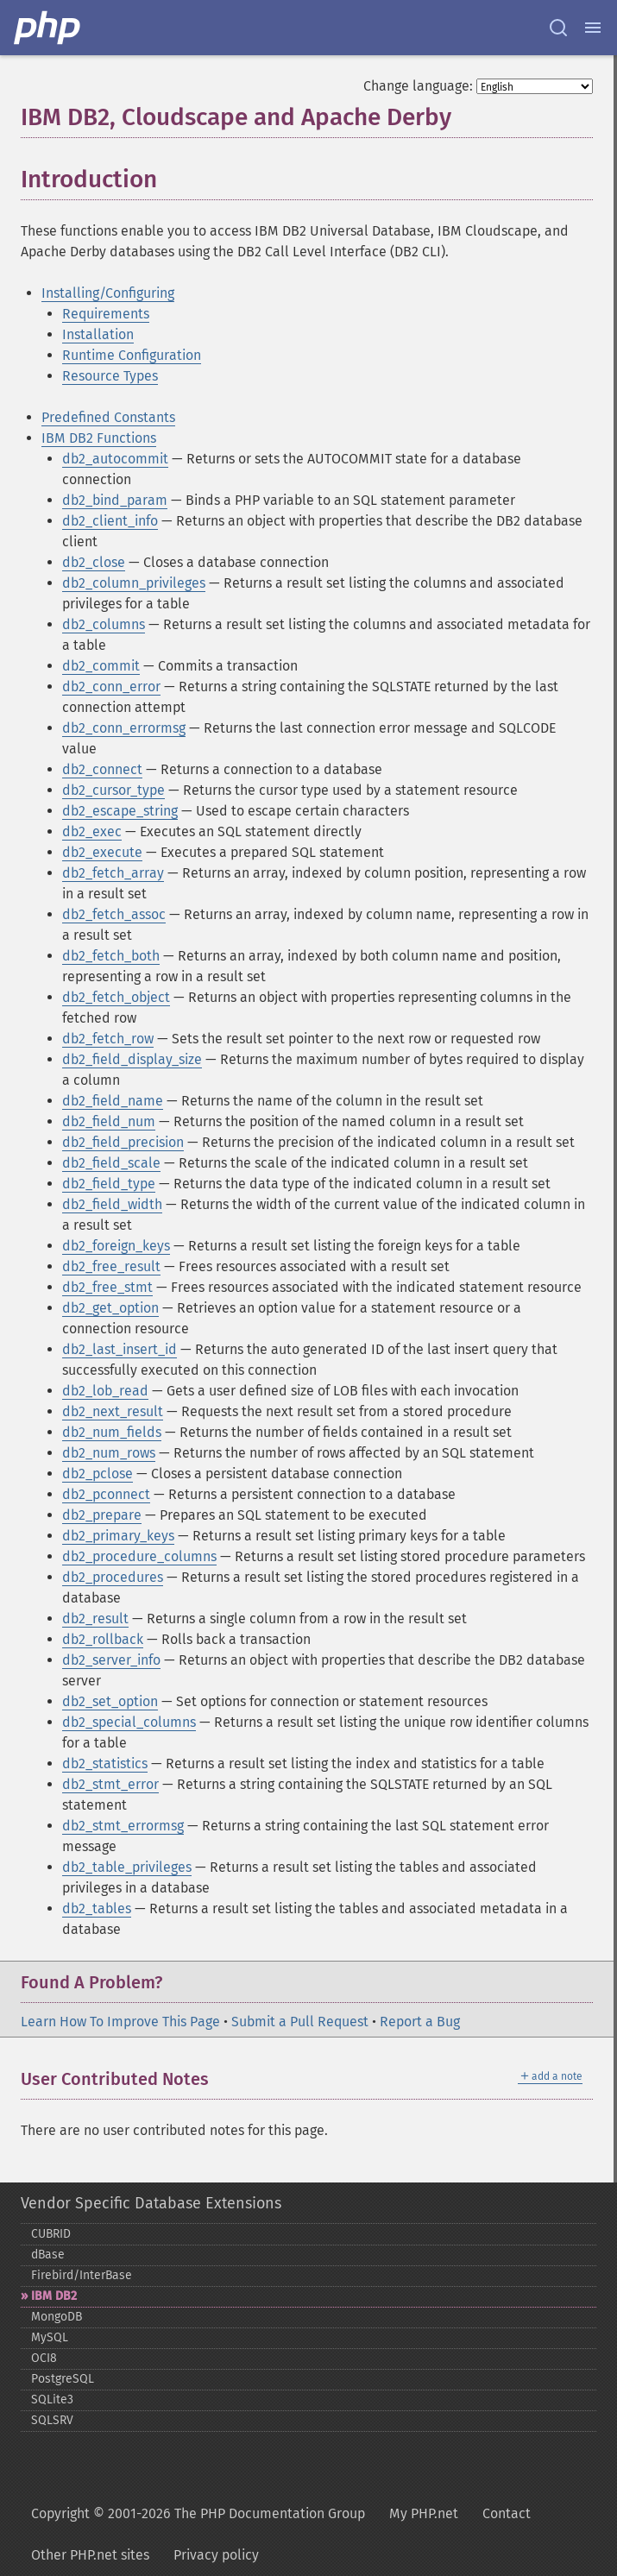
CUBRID (51, 2233)
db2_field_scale (111, 1163)
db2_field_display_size (132, 1059)
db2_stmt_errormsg (123, 1825)
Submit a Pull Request (299, 2021)
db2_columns (103, 624)
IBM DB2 (54, 2296)
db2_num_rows (108, 1453)
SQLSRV (52, 2420)
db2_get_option (110, 1308)
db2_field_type (108, 1183)
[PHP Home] (48, 27)
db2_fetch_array (113, 873)
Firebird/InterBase (81, 2275)
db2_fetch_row (108, 1038)
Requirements (105, 313)
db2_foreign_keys (116, 1246)
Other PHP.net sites (90, 2555)
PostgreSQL (62, 2378)
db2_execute (102, 852)
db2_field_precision (123, 1142)
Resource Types (110, 376)
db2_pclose (97, 1473)
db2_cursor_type (113, 790)
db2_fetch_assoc (114, 914)
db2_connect (102, 769)
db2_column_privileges (133, 583)
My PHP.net (423, 2513)
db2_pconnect (106, 1494)
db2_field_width (112, 1204)
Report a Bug (420, 2021)
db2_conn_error (111, 686)
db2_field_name (112, 1101)
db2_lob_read (105, 1390)
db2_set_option (110, 1701)
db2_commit (101, 666)
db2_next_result (112, 1411)
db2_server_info (111, 1660)
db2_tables (96, 1908)
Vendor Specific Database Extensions (151, 2203)
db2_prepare (102, 1515)
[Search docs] (558, 27)
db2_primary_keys (118, 1535)
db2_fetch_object (116, 997)
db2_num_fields (111, 1432)
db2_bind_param (114, 500)
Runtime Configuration (131, 355)
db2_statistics (105, 1763)
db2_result (95, 1618)
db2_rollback (102, 1639)
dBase (48, 2254)
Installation (98, 334)
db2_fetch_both (111, 956)
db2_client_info (110, 521)
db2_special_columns (129, 1722)
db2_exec (92, 831)
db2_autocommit (115, 458)
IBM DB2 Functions (98, 438)
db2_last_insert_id (119, 1349)
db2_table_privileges (127, 1867)
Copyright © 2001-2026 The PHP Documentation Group (198, 2513)
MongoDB (56, 2316)
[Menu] (593, 27)
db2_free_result (111, 1266)
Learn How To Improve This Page (120, 2021)
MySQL (49, 2337)
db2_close (93, 562)
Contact (506, 2513)
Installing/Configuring (107, 293)
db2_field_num (108, 1121)
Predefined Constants (108, 417)
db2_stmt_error (110, 1784)
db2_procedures (112, 1577)
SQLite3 (52, 2399)
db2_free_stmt (107, 1287)
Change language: (418, 86)
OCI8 (44, 2358)
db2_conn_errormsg (124, 728)
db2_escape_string (120, 811)
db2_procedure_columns (139, 1556)
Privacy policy (216, 2555)
